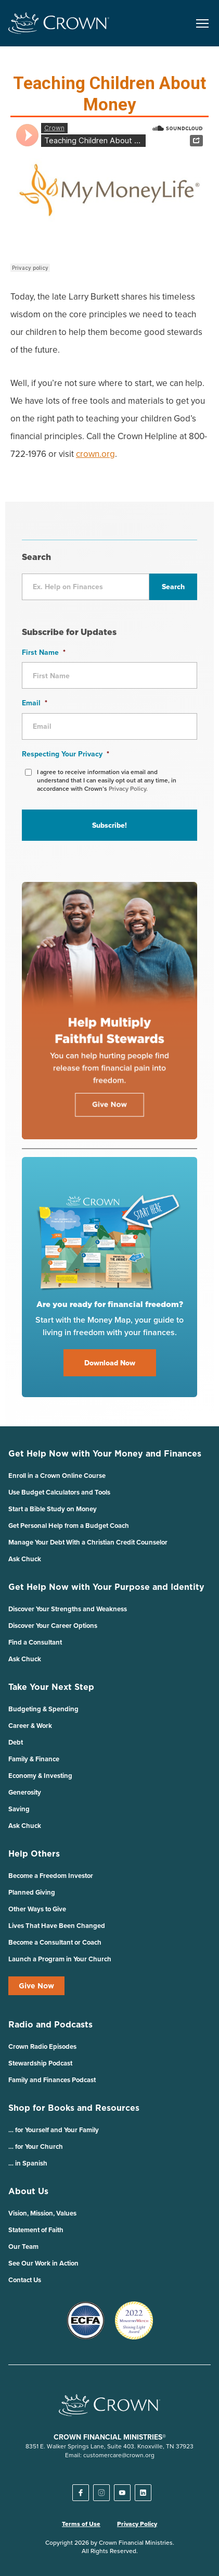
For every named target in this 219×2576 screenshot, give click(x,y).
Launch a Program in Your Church (59, 1959)
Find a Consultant (35, 1642)
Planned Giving (31, 1892)
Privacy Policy (137, 2524)
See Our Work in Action (43, 2263)
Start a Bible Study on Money (52, 1508)
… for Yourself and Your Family (53, 2129)
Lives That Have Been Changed (56, 1925)
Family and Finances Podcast (52, 2079)
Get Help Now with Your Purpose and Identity (106, 1586)
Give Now (36, 1986)
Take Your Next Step (51, 1687)
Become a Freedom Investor (50, 1875)
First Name (44, 652)
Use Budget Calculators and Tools (59, 1492)
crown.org (95, 453)
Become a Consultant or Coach (54, 1942)
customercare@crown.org (118, 2454)
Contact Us (24, 2279)
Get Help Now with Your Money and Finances (104, 1453)
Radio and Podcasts (50, 2024)
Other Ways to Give (37, 1909)
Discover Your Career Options (52, 1625)
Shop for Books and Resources (73, 2107)
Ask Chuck (24, 1558)
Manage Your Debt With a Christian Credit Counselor (88, 1542)
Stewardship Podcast (40, 2063)
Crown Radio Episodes (42, 2046)
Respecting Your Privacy (65, 754)
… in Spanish (27, 2163)
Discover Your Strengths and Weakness (67, 1608)
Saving (19, 1809)
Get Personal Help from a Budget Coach (68, 1525)
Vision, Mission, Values (42, 2213)
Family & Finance (33, 1758)
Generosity (24, 1792)
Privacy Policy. (128, 788)
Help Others (34, 1853)
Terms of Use (81, 2524)
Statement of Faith (35, 2229)
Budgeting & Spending (43, 1708)
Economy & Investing (40, 1775)
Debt (15, 1742)
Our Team (23, 2246)
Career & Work (30, 1725)
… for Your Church (35, 2146)
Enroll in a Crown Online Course (57, 1475)
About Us (28, 2191)
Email (34, 703)
